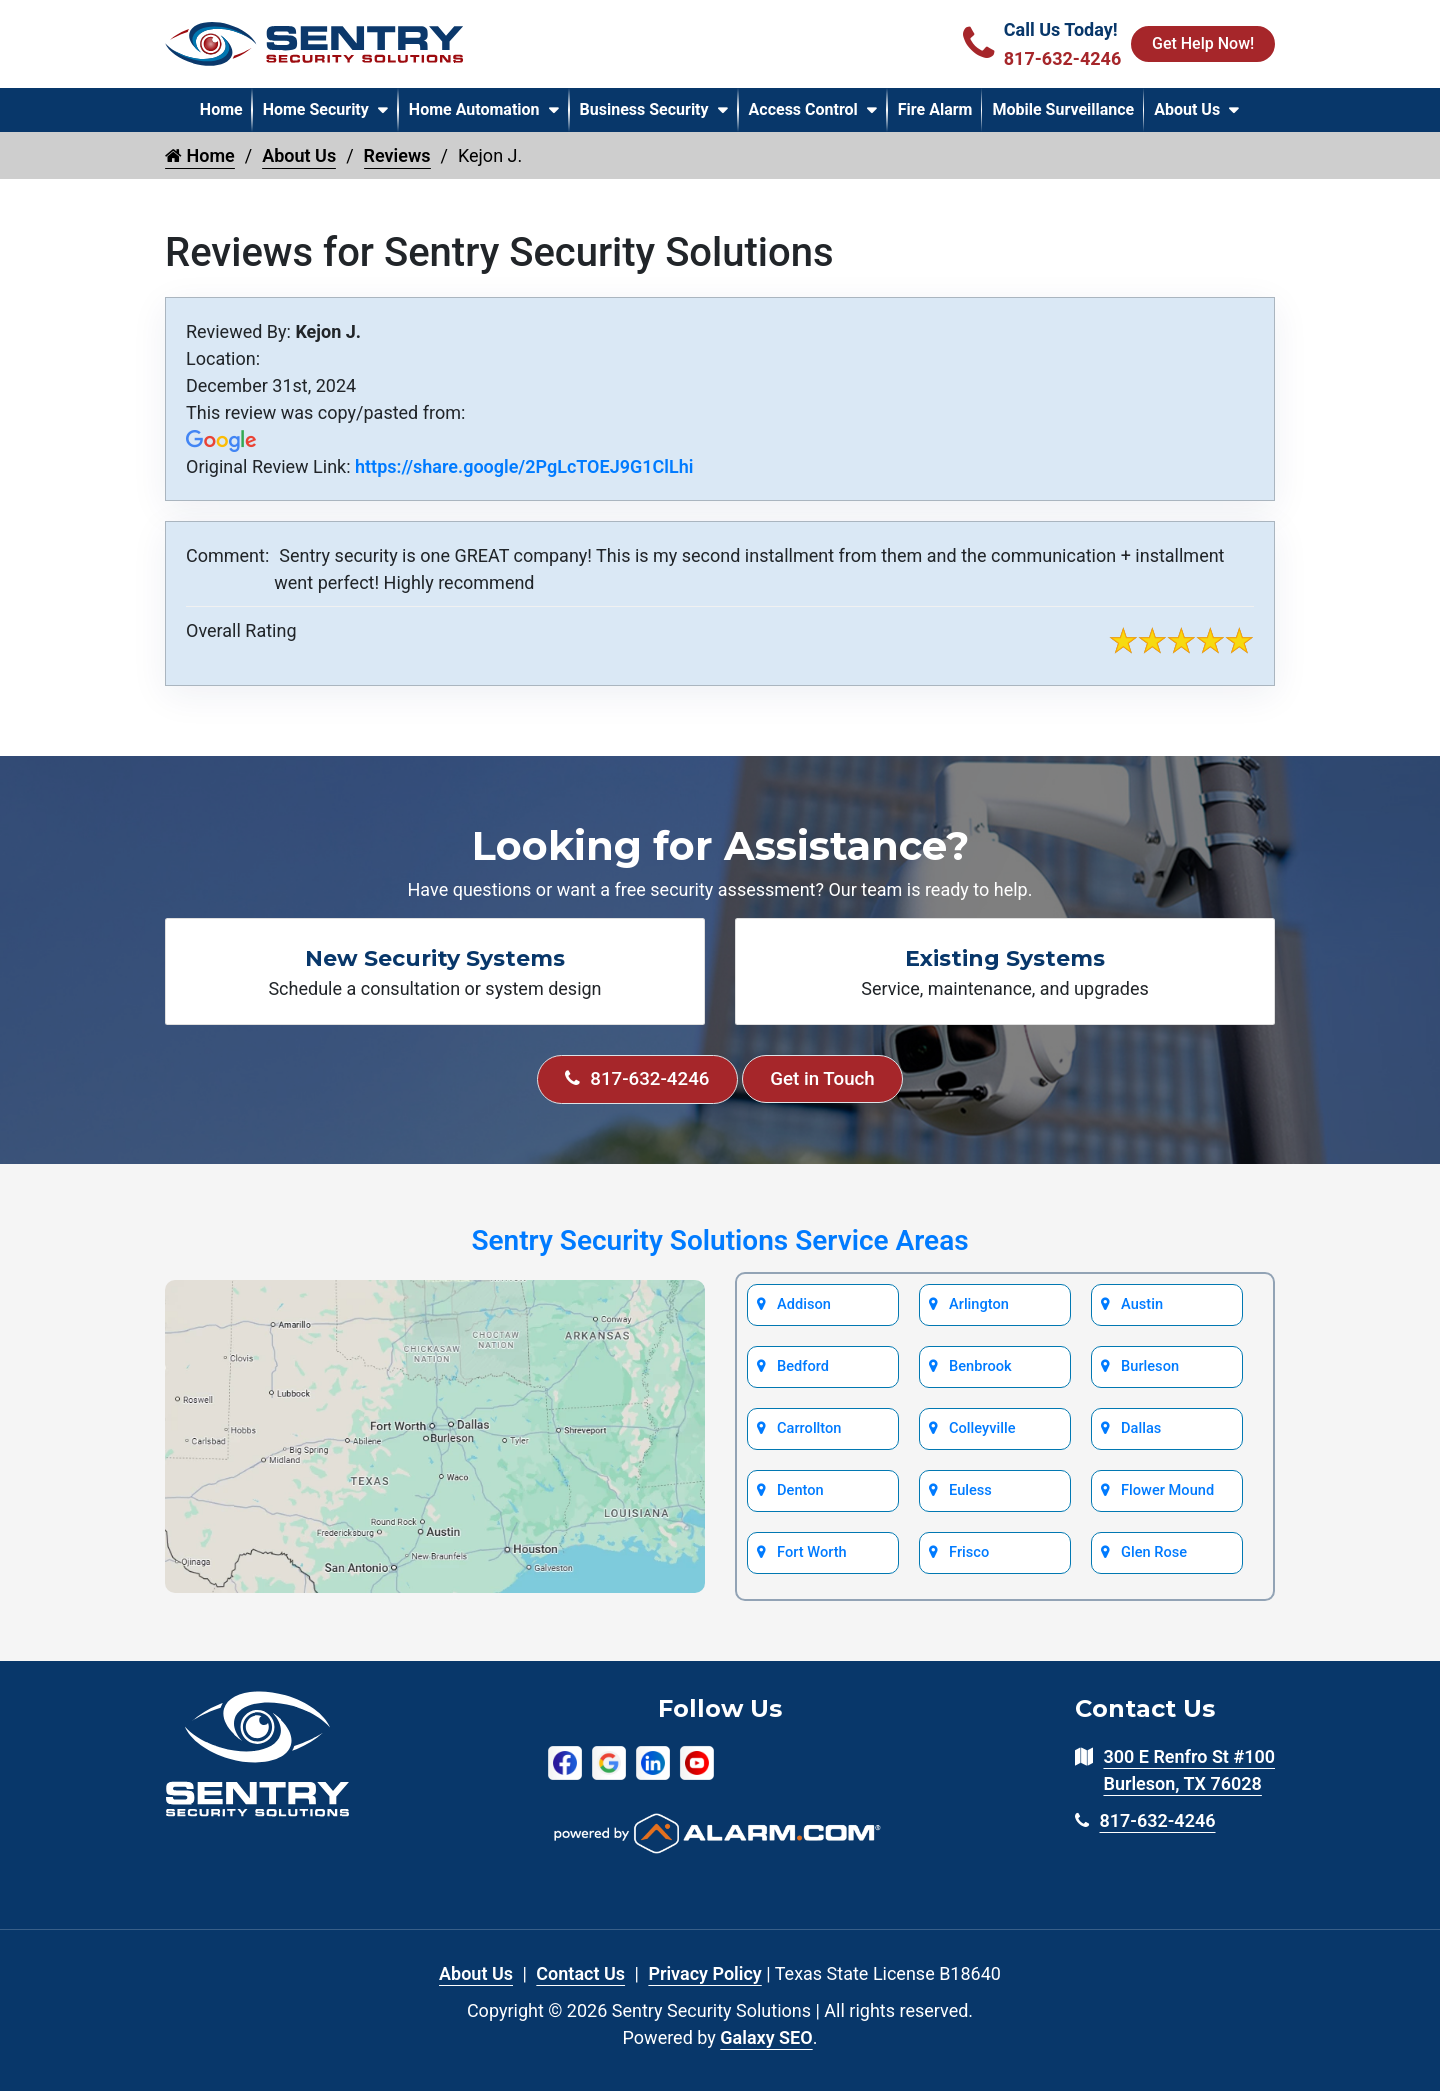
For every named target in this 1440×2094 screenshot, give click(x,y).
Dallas (1141, 1435)
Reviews (397, 155)
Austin (1142, 1309)
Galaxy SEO (766, 2040)
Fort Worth (811, 1561)
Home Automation (474, 109)
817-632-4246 (630, 1081)
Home (221, 109)
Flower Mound (1166, 1498)
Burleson (1150, 1372)
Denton (800, 1498)
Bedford (803, 1372)
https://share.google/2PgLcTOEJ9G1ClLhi (524, 466)
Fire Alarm (935, 109)
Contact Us (580, 1976)
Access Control (803, 109)
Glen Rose (1153, 1561)
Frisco (969, 1561)
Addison (804, 1309)
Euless (970, 1498)
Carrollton (809, 1435)
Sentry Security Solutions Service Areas (719, 1243)
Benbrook (980, 1372)
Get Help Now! (1202, 43)
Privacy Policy (704, 1976)
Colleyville (982, 1435)
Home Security (316, 109)
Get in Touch (830, 1081)
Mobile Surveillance (1063, 109)
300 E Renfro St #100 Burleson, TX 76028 (1189, 1774)
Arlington (978, 1309)
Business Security (644, 109)
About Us (1187, 109)
